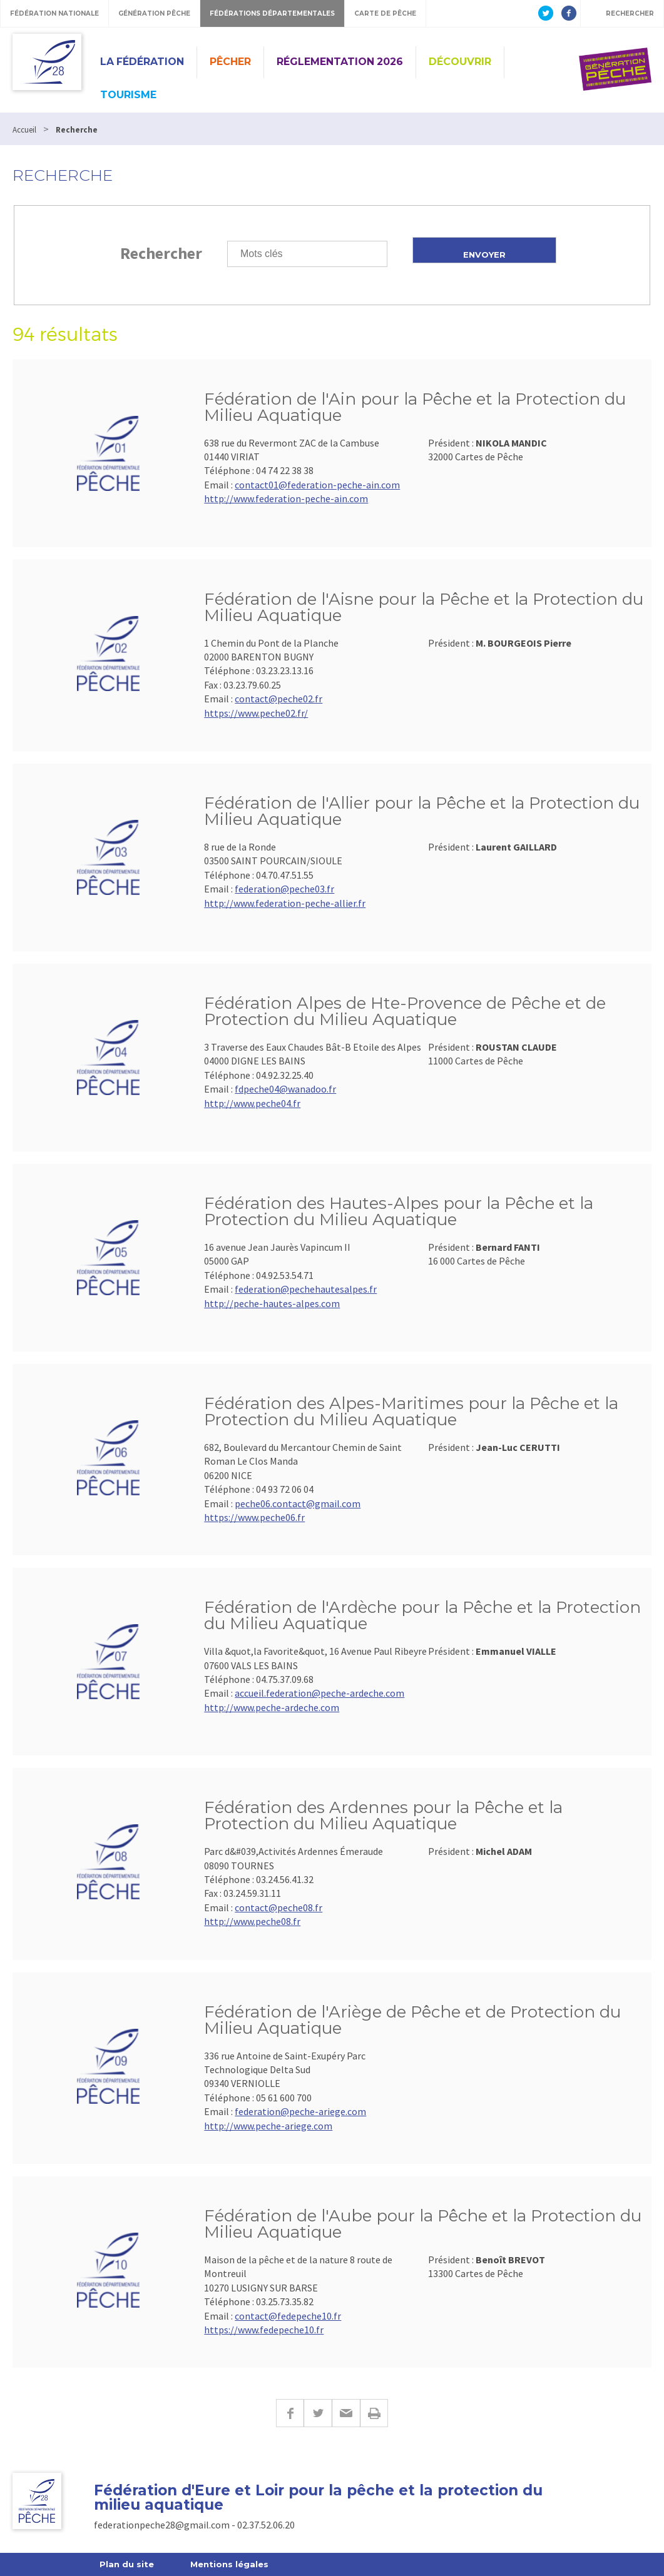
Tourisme (128, 95)
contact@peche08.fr (278, 1907)
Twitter (318, 2413)
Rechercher (161, 253)
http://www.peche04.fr (252, 1103)
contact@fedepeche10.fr (288, 2316)
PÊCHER (230, 62)
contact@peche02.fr (278, 698)
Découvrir (460, 62)
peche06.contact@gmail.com (297, 1503)
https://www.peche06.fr (254, 1517)
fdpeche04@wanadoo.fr (285, 1089)
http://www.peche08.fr (252, 1921)
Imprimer (374, 2413)
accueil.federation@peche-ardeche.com (319, 1693)
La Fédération (142, 62)
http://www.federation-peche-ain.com (286, 498)
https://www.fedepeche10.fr (264, 2329)
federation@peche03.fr (284, 888)
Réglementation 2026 (340, 62)
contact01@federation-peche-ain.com (317, 484)
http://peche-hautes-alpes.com (272, 1303)
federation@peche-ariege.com (300, 2111)
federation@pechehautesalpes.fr (306, 1289)
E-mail (346, 2413)
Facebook (290, 2413)
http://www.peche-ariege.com (268, 2125)
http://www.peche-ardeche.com (271, 1707)
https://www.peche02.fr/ (256, 713)
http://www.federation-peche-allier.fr (284, 903)
